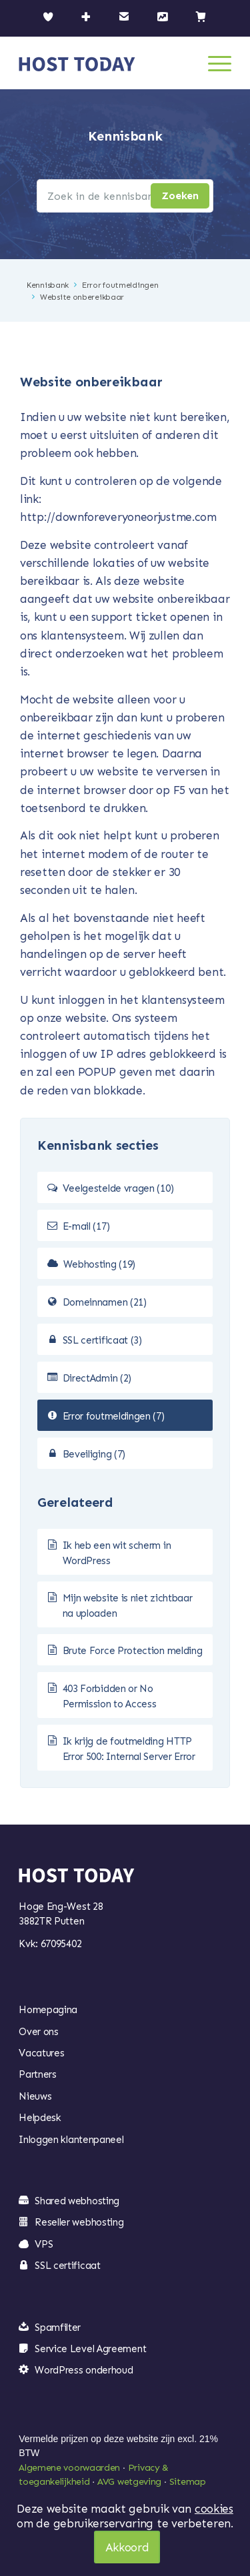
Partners (38, 2074)
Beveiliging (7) (94, 1454)
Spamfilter (58, 2328)
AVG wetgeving (129, 2481)
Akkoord (127, 2547)
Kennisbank (48, 285)
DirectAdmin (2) (97, 1378)
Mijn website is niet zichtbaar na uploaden (128, 1605)
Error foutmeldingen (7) (114, 1416)
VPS (44, 2244)
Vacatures (41, 2053)
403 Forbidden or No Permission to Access (110, 1696)
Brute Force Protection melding (133, 1651)
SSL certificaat (68, 2266)
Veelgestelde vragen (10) (118, 1188)
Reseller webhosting (79, 2222)
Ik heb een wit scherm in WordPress (117, 1553)
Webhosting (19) (99, 1264)
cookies (214, 2508)
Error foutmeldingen (120, 285)
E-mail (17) (86, 1226)
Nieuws (35, 2096)
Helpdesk (40, 2118)
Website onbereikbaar (82, 297)
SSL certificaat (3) (102, 1340)
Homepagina (48, 2010)
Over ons (39, 2032)
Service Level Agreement (90, 2349)
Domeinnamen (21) (105, 1302)
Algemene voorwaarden (69, 2467)
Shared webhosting (77, 2201)
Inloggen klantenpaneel (71, 2140)
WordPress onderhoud (84, 2370)
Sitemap (187, 2481)
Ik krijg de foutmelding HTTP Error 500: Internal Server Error (129, 1749)
